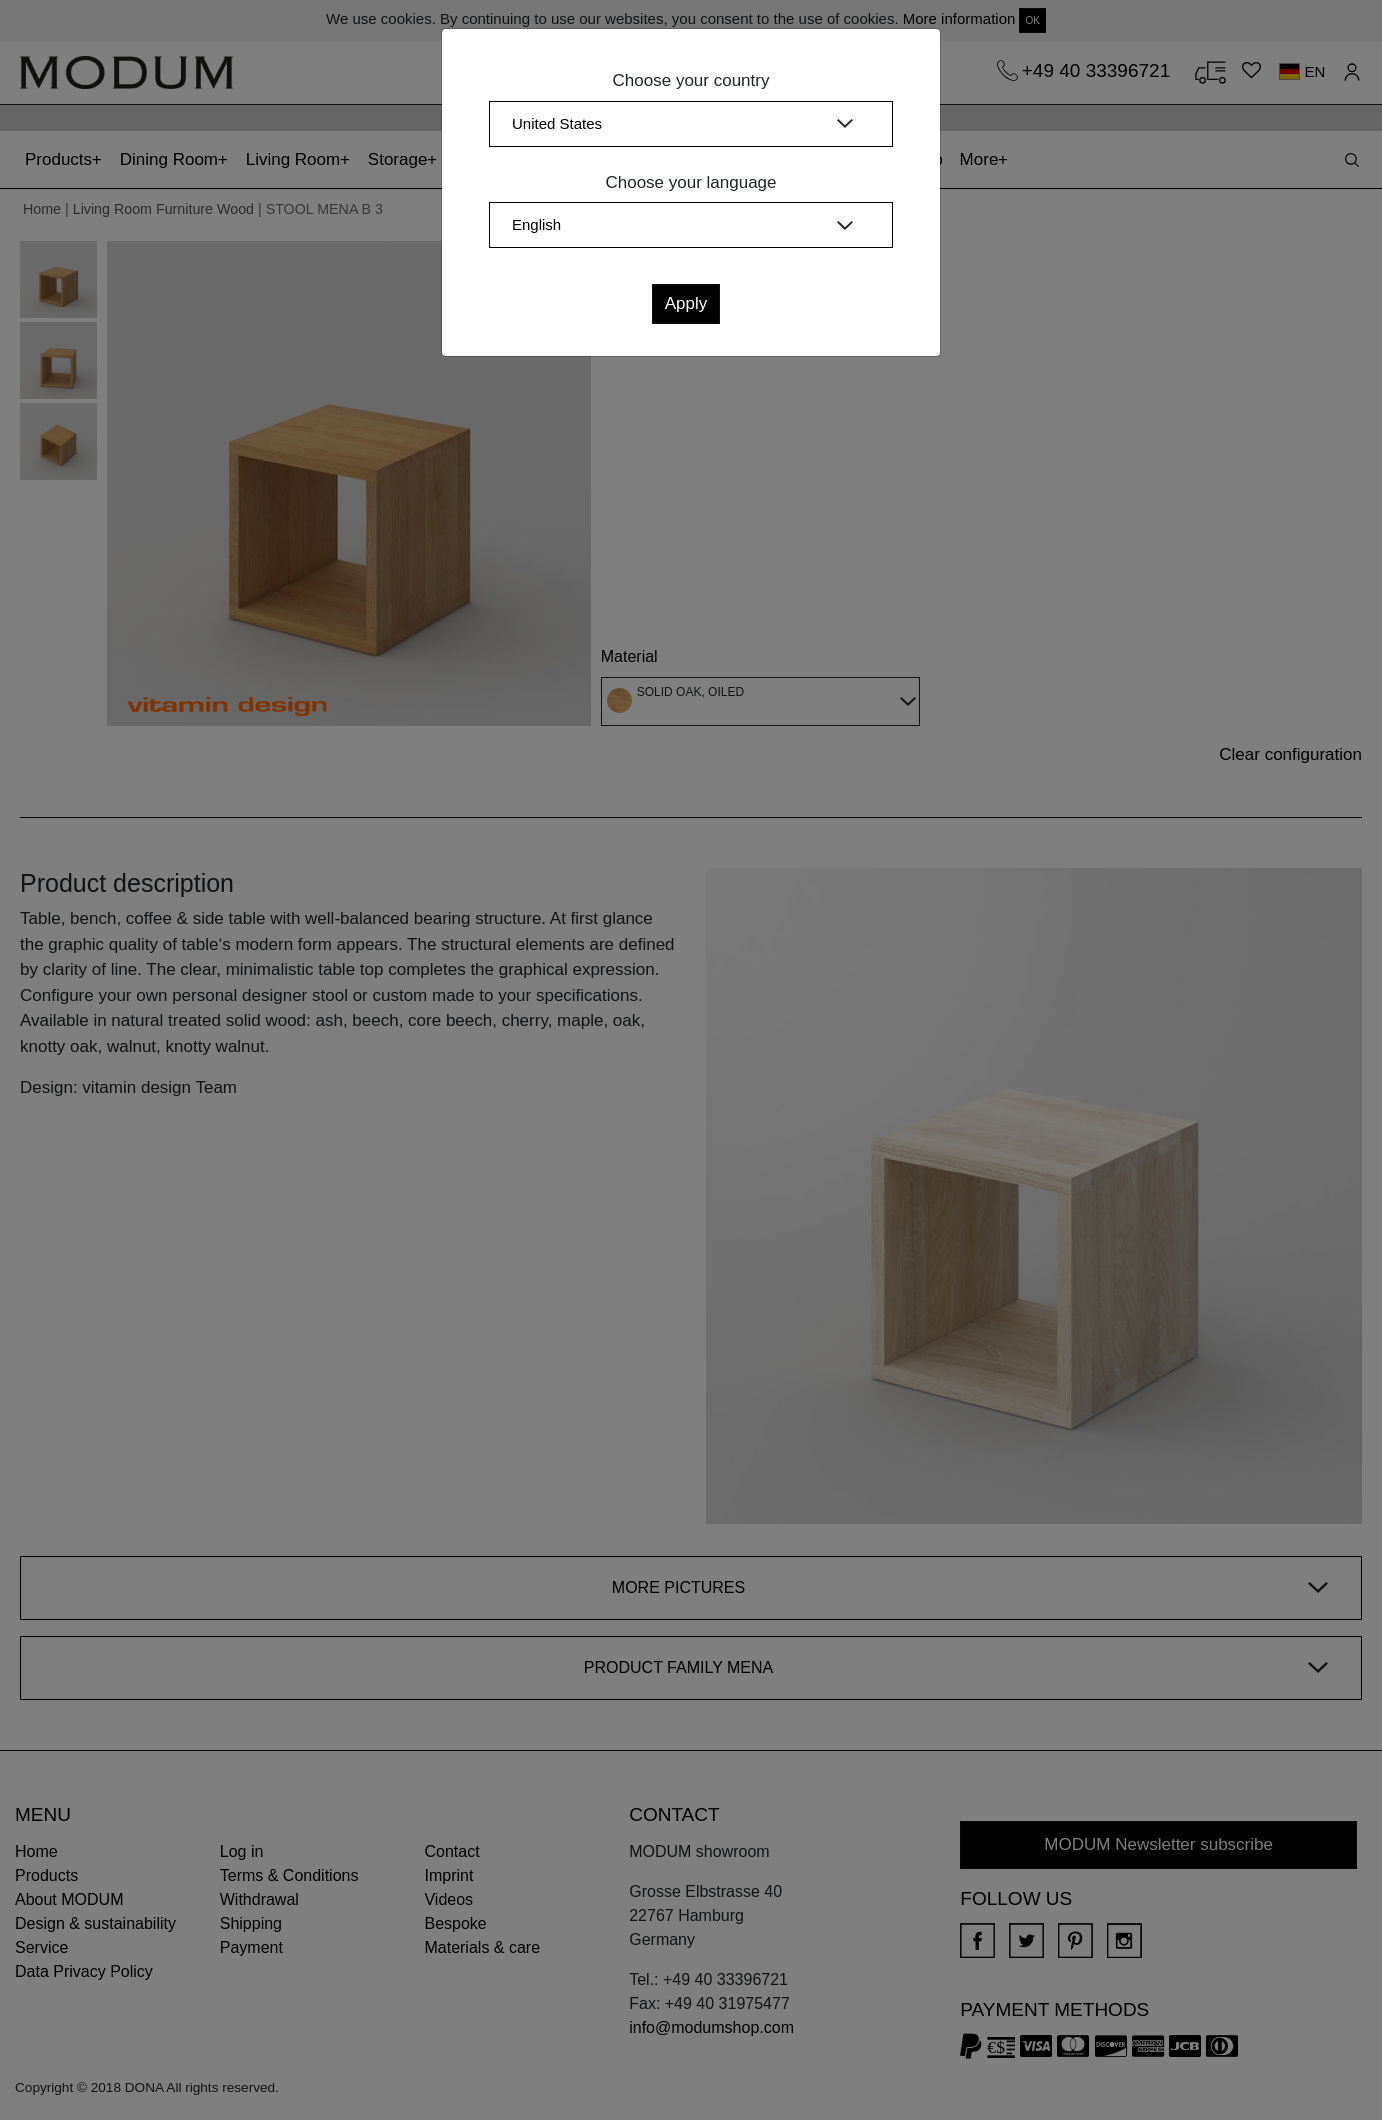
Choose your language (690, 182)
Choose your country (691, 80)
